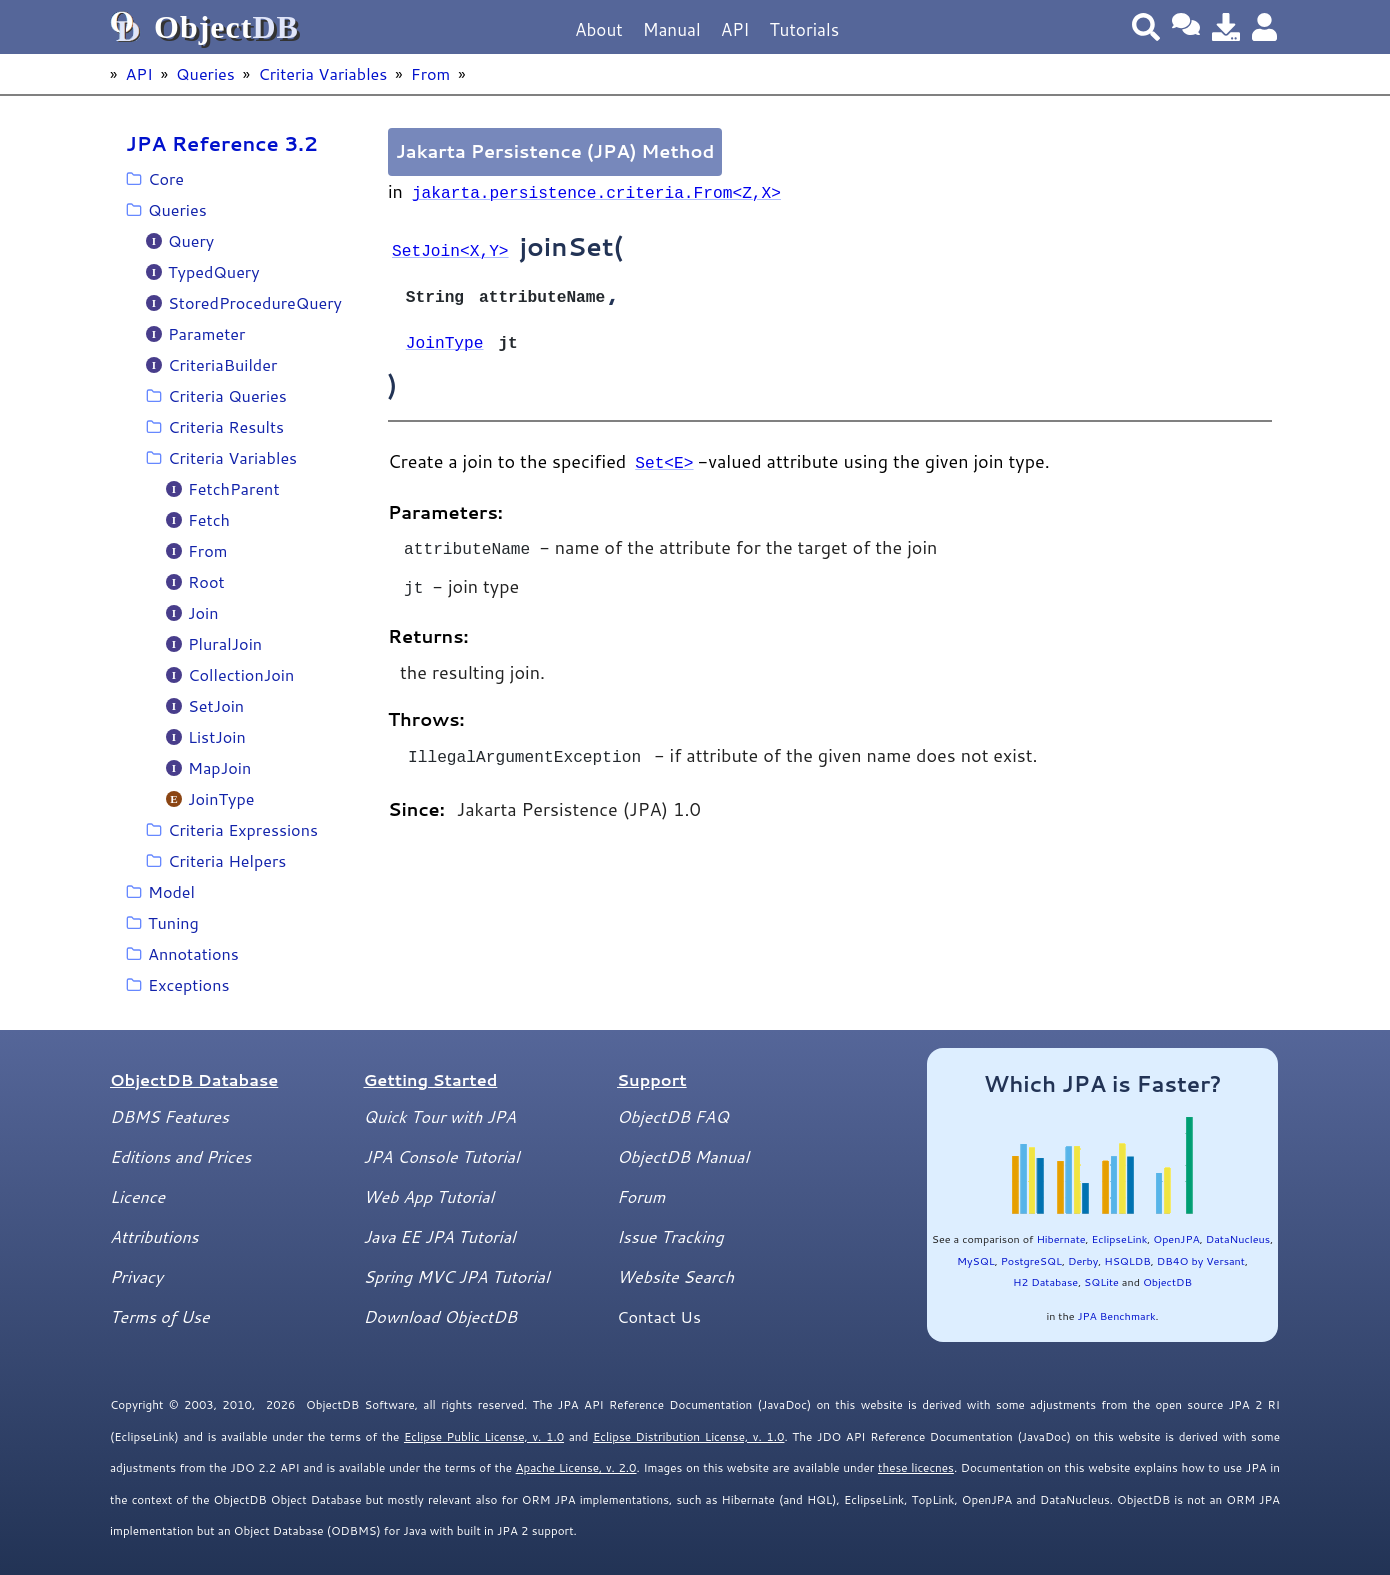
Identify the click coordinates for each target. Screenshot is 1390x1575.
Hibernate (1060, 1238)
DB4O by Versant (1201, 1260)
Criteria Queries (227, 395)
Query (191, 240)
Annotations (193, 953)
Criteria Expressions (243, 829)
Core (166, 178)
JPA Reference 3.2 (222, 143)
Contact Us (659, 1316)
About (599, 29)
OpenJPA (1176, 1238)
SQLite (1101, 1281)
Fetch (209, 519)
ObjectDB (1167, 1281)
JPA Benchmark (1116, 1315)
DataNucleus (1238, 1238)
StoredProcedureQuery (255, 302)
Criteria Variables (322, 73)
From (430, 73)
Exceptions (189, 984)
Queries (205, 73)
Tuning (173, 922)
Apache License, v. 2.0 (576, 1467)
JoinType (221, 798)
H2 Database (1045, 1281)
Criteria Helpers (227, 860)
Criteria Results (226, 426)
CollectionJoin (241, 674)
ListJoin (217, 736)
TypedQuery (214, 271)
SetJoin (216, 705)
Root (206, 581)
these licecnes (916, 1467)
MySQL (976, 1260)
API (735, 29)
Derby (1083, 1260)
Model (171, 891)
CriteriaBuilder (222, 364)
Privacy (136, 1276)
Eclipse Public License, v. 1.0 (484, 1436)
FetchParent (234, 488)
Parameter (206, 333)
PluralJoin (225, 643)
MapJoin (219, 767)
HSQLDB (1127, 1260)
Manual (672, 29)
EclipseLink (1120, 1238)
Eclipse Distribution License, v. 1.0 (689, 1436)
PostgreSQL (1031, 1260)
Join (203, 612)
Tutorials (804, 29)
